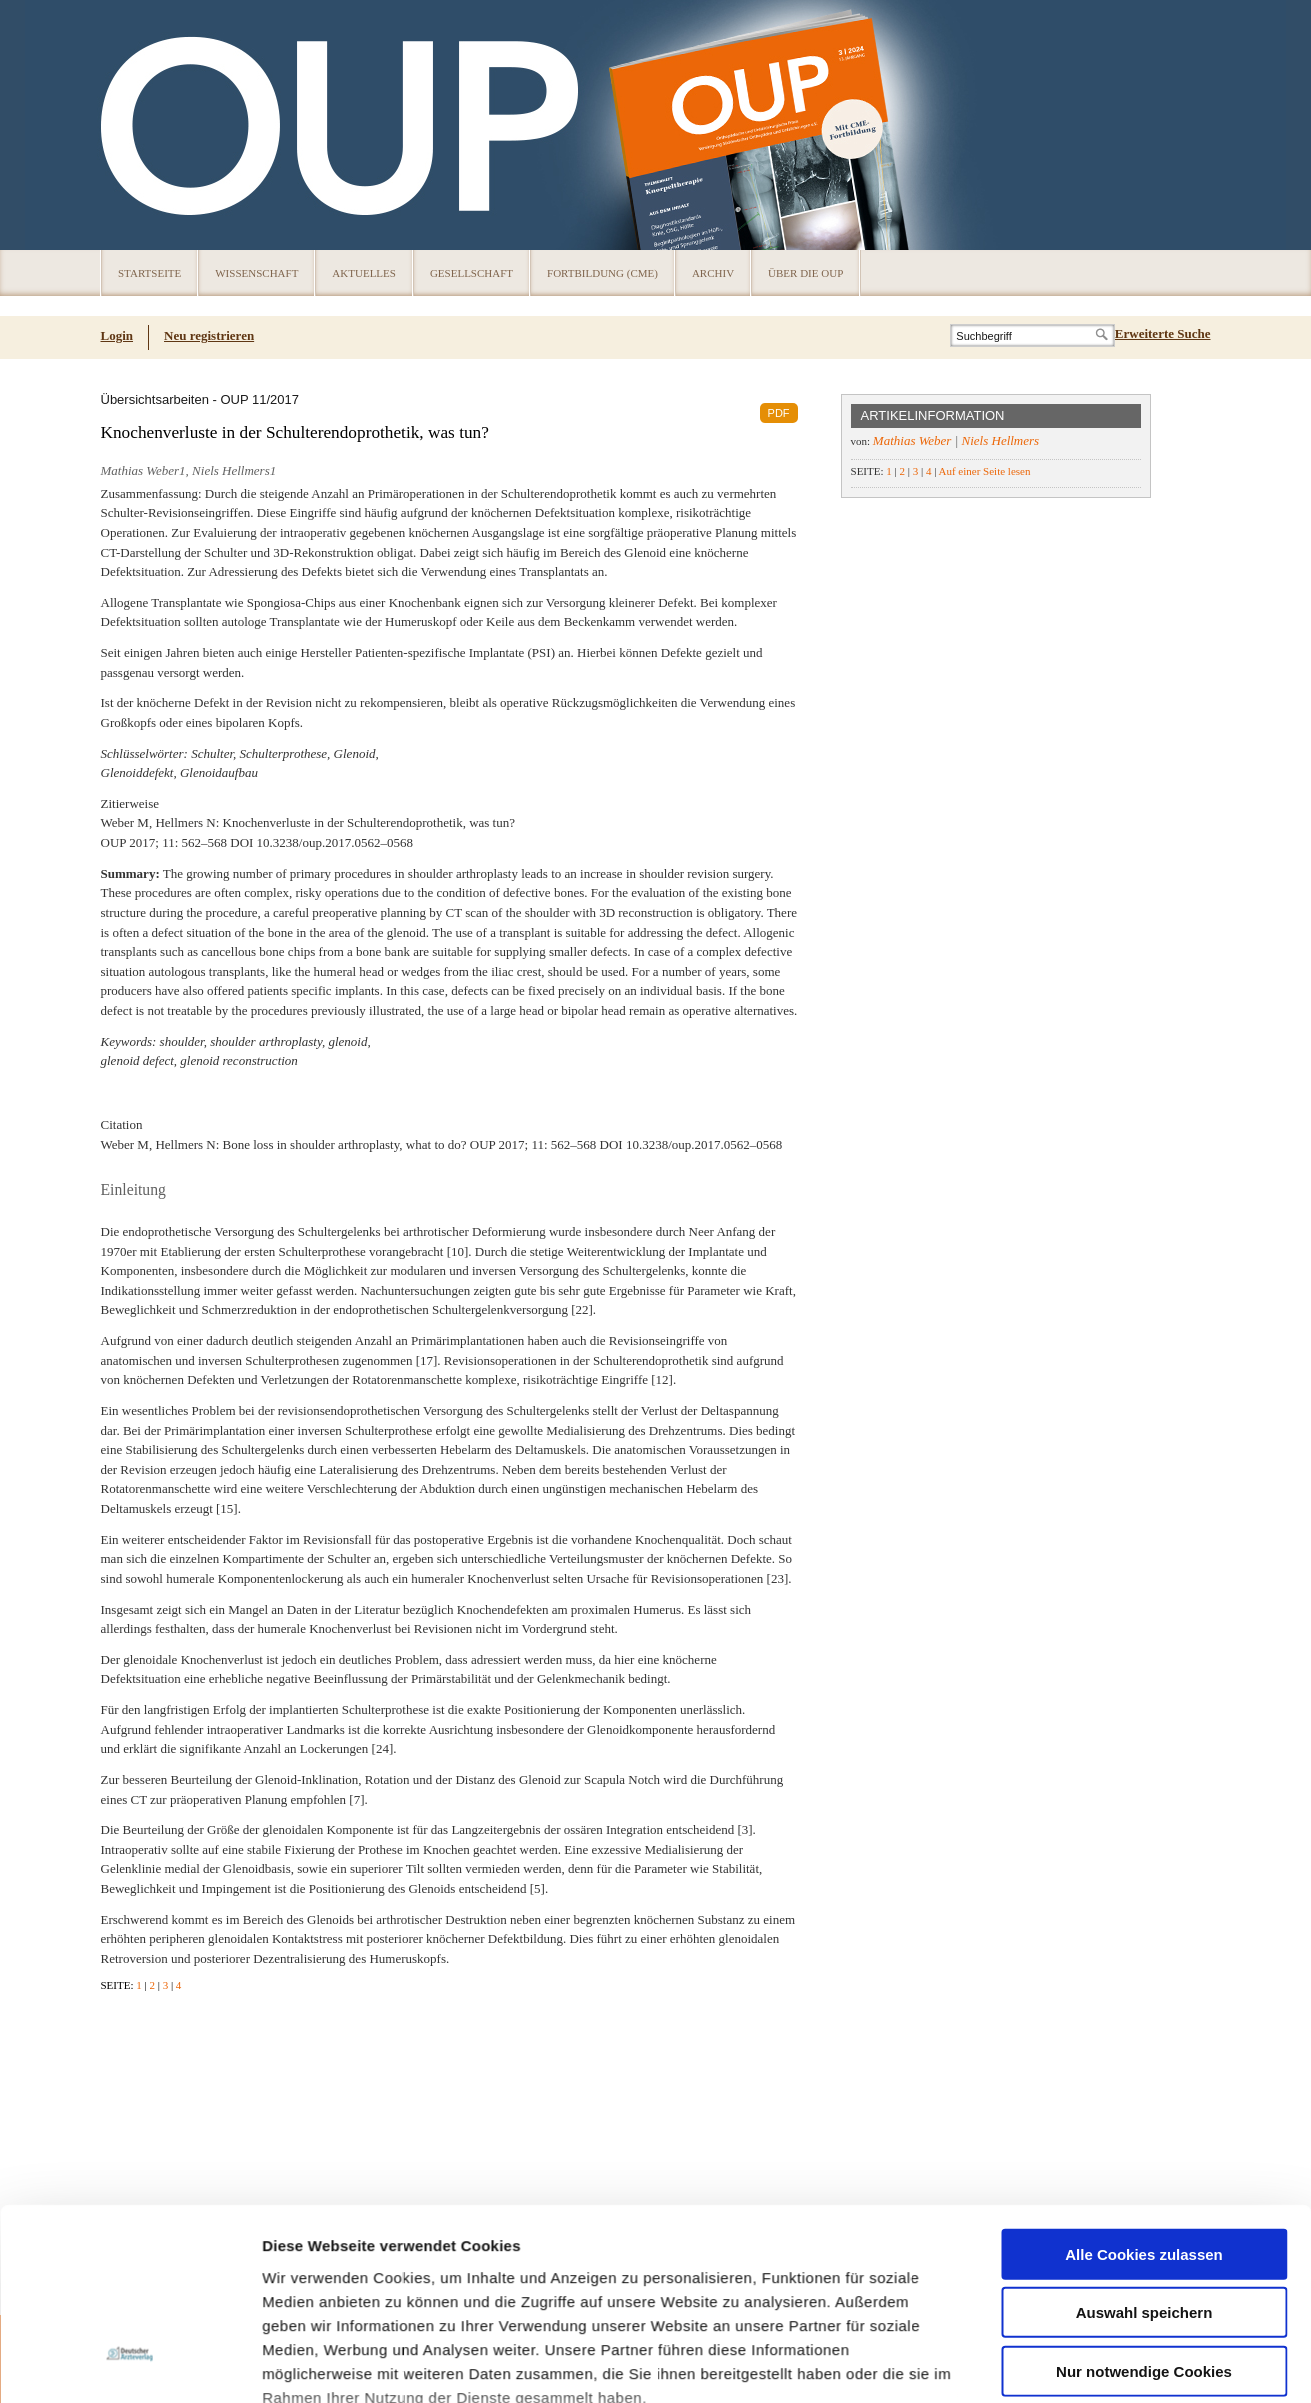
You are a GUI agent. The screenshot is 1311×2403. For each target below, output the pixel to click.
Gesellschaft (471, 273)
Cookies (267, 2367)
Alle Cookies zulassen (1144, 1923)
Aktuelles (364, 273)
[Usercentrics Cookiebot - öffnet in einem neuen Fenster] (129, 2194)
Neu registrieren (209, 335)
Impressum (413, 2114)
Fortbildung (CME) (602, 273)
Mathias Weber (912, 440)
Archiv (713, 273)
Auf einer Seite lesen (984, 471)
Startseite (149, 273)
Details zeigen (1063, 2193)
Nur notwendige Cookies (1144, 2040)
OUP (125, 125)
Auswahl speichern (1144, 1982)
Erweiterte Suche (1163, 333)
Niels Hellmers (1001, 440)
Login (117, 335)
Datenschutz (309, 2114)
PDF (779, 413)
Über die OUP (805, 273)
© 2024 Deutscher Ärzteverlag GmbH (1118, 2368)
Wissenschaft (256, 273)
